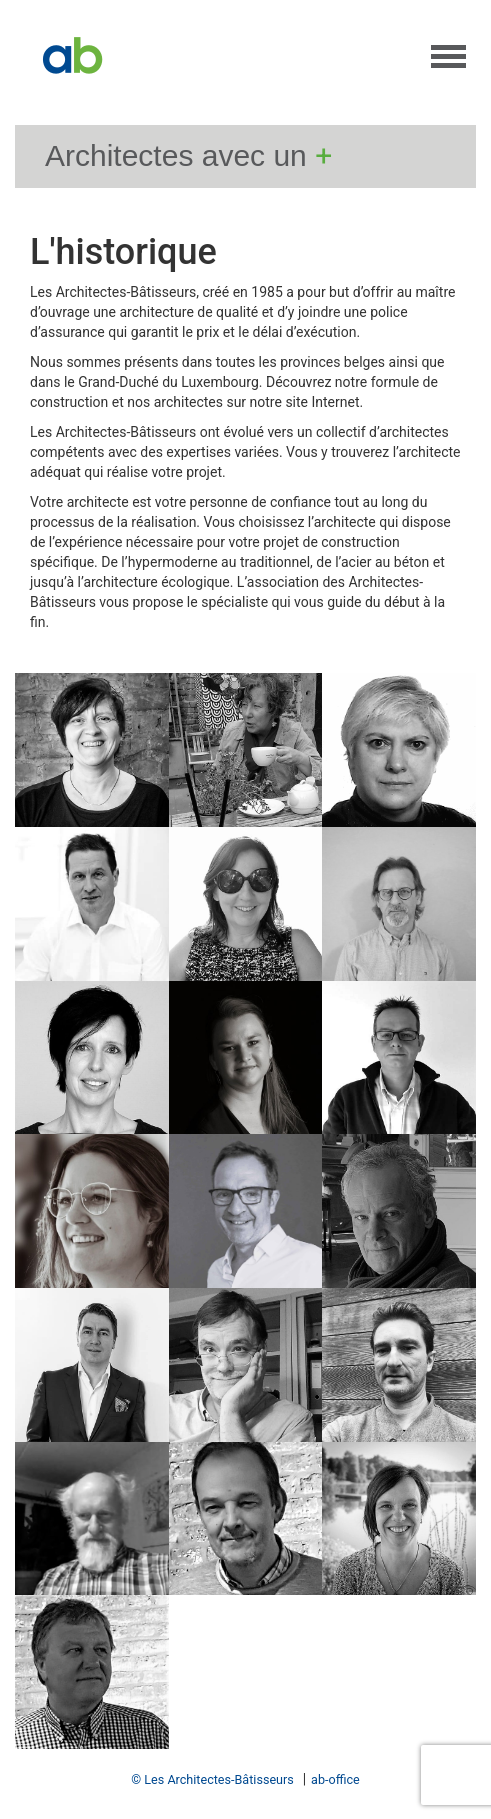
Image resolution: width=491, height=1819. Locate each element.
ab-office (335, 1779)
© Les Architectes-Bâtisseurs (212, 1779)
